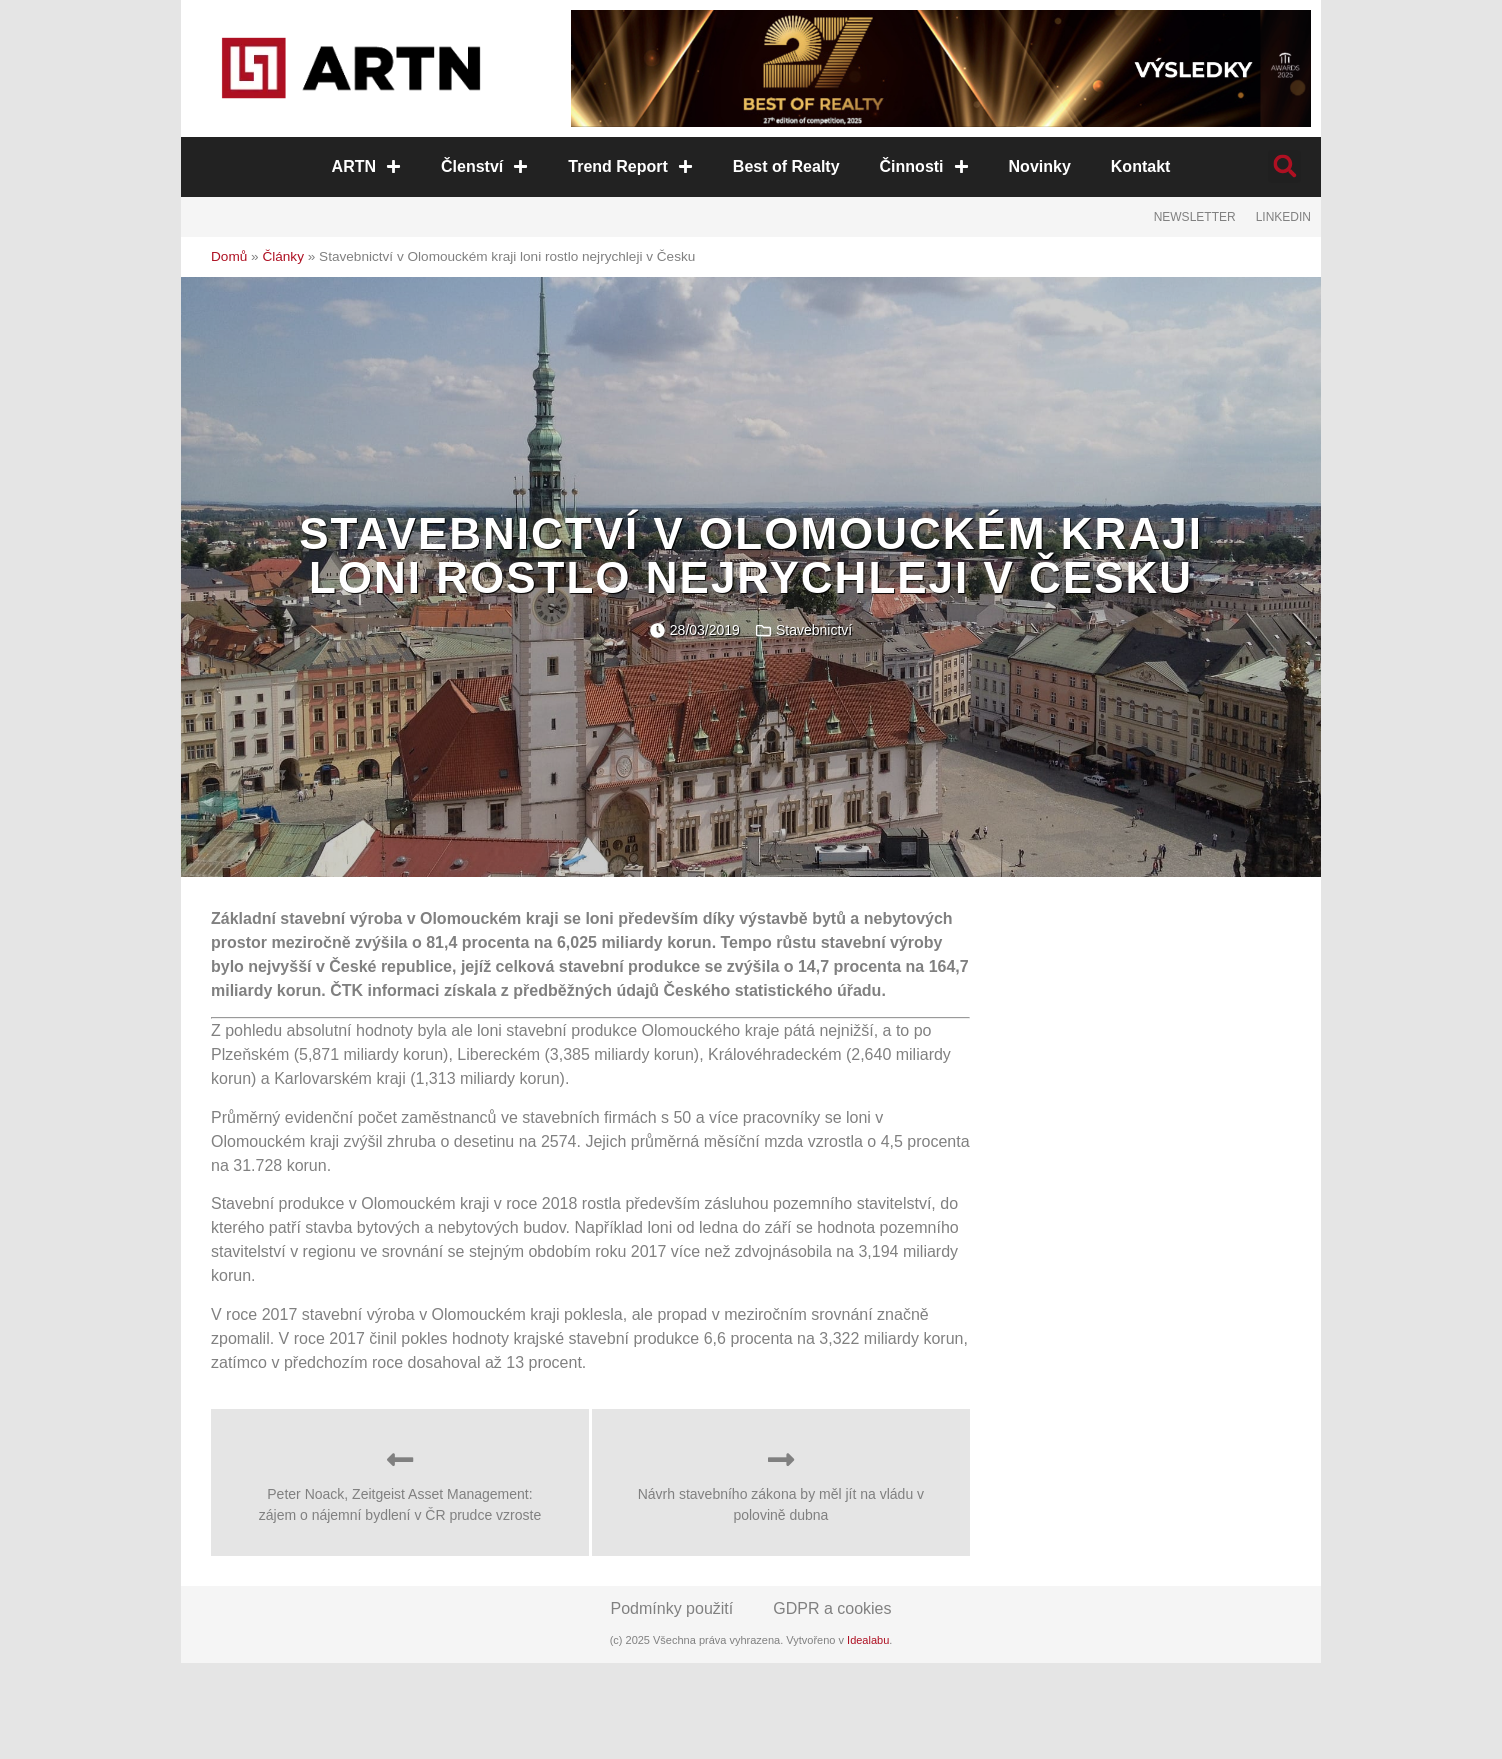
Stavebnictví (814, 630)
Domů (229, 256)
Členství (484, 166)
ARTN (366, 166)
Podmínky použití (672, 1608)
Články (283, 256)
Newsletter (1195, 217)
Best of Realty (786, 166)
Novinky (1039, 166)
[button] (1284, 166)
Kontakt (1140, 166)
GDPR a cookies (832, 1608)
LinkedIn (1283, 217)
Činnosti (923, 166)
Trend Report (630, 166)
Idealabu (868, 1640)
